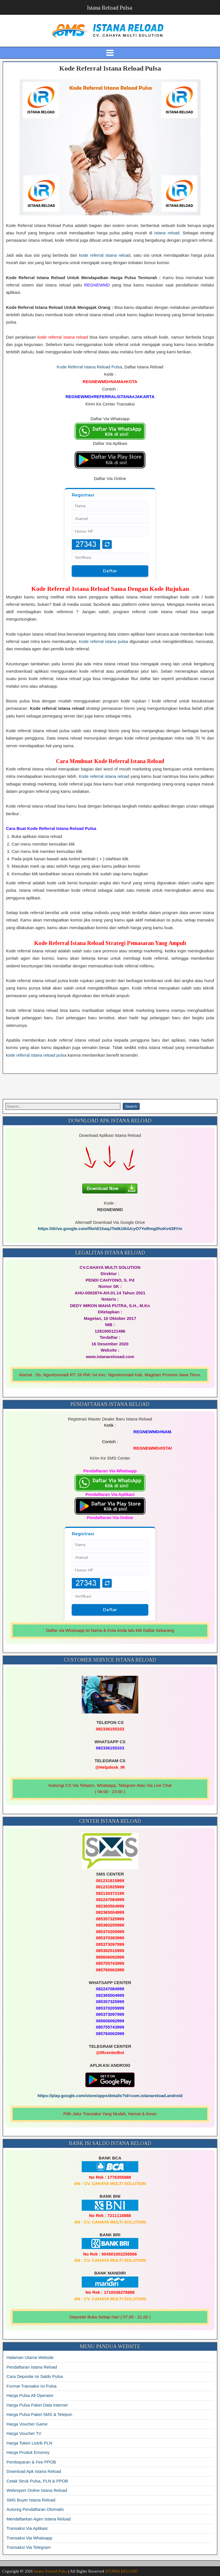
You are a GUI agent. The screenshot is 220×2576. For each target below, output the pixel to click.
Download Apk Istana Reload (34, 2471)
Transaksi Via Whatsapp (29, 2537)
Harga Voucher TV (24, 2433)
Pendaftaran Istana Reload (32, 2367)
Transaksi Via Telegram (29, 2547)
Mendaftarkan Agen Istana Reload (39, 2518)
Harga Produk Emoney (28, 2452)
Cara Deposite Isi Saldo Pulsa (35, 2376)
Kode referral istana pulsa (103, 641)
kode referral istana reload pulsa (36, 1055)
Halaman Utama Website (30, 2357)
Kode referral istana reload (104, 776)
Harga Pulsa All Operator (30, 2395)
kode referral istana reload (104, 255)
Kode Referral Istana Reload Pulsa (110, 68)
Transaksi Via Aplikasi (27, 2528)
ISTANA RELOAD (121, 2571)
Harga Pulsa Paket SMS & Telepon (39, 2414)
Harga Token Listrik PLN (29, 2443)
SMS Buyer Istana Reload (31, 2500)
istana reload (167, 232)
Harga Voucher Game (27, 2424)
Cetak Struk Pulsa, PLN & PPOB (37, 2481)
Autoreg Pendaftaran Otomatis (35, 2509)
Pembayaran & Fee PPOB (31, 2462)
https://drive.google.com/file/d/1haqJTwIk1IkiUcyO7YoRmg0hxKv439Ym (110, 1228)
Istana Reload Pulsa (109, 8)
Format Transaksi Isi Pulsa (32, 2386)
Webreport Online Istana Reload (37, 2490)
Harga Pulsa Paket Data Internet (37, 2405)
